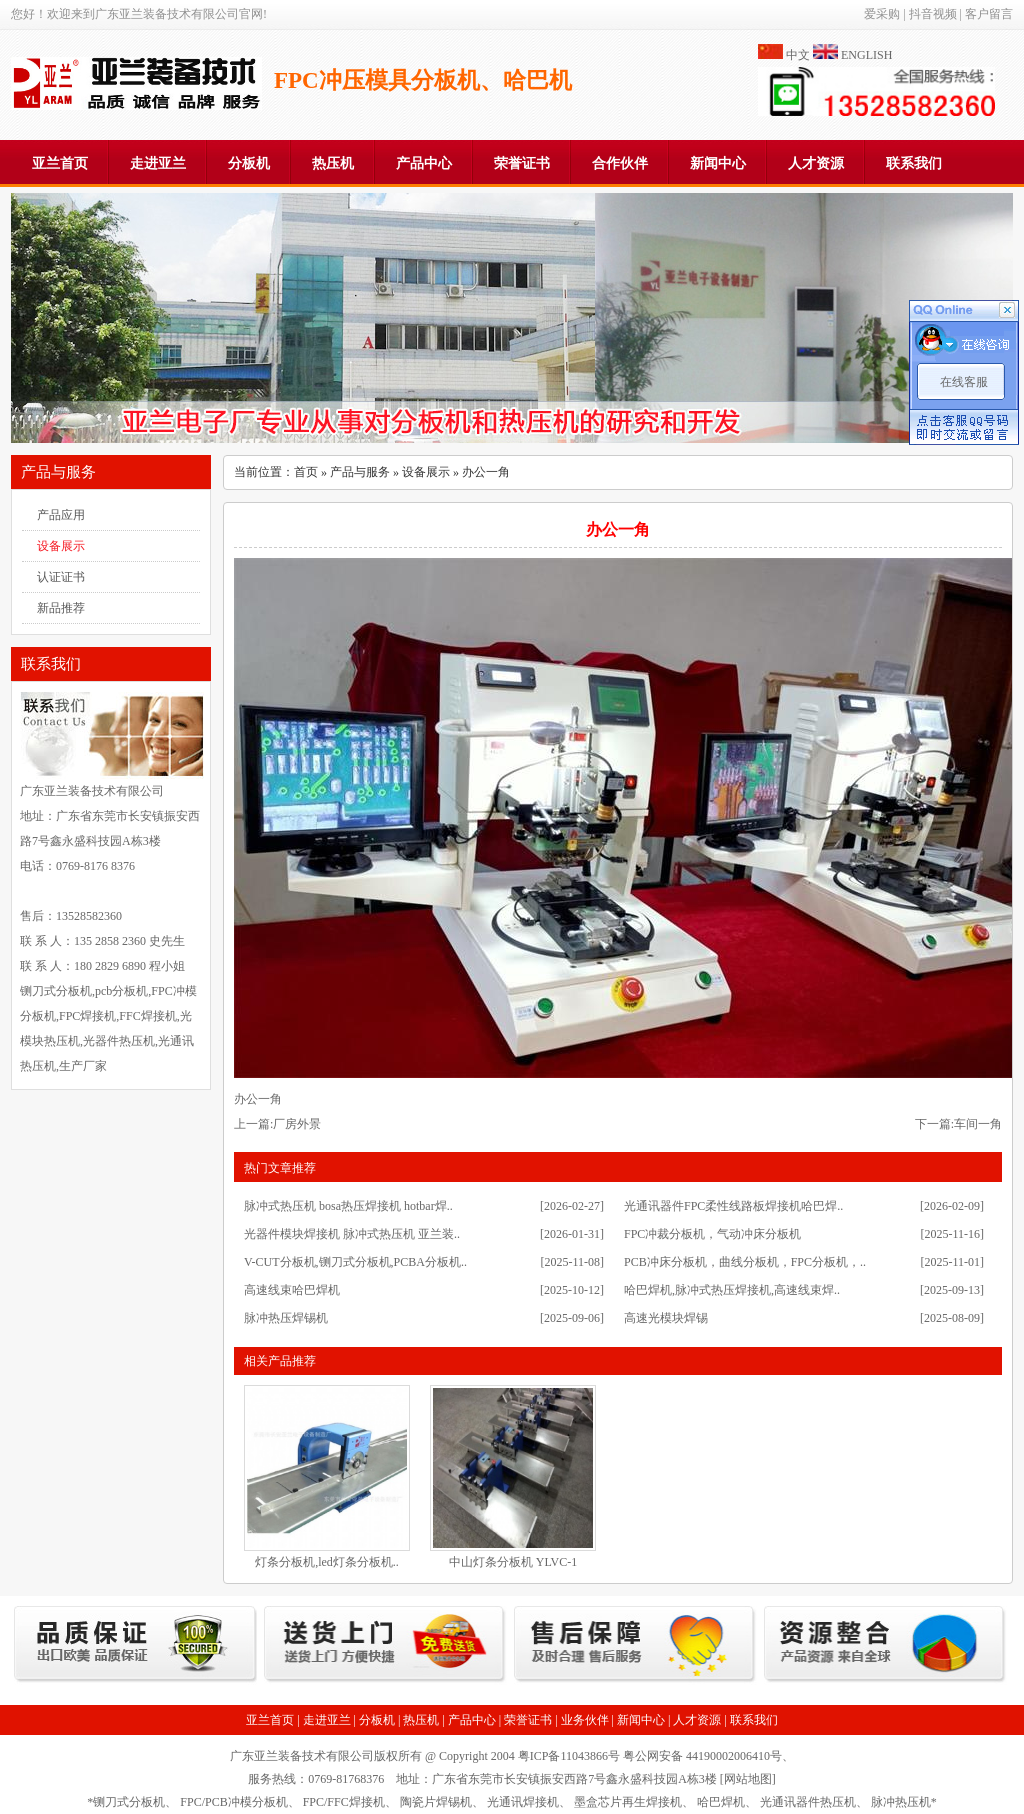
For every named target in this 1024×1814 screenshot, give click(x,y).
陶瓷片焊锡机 (436, 1802)
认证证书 (61, 577)
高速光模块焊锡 (666, 1318)
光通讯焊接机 (523, 1802)
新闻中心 (718, 163)
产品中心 (424, 163)
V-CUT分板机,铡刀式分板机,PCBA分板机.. (355, 1262)
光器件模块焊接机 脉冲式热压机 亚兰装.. (352, 1234)
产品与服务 (360, 472)
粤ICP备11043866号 (569, 1756)
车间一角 (978, 1124)
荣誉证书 (522, 163)
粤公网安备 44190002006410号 (702, 1756)
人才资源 (816, 163)
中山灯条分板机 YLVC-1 (513, 1562)
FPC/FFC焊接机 (344, 1802)
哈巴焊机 (721, 1802)
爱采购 (882, 14)
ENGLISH (866, 55)
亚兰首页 (60, 163)
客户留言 (989, 14)
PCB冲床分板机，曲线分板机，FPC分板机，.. (745, 1262)
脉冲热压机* (904, 1802)
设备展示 (61, 546)
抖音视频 (933, 14)
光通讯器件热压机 (808, 1802)
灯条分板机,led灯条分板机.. (327, 1562)
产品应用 (61, 515)
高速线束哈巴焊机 (292, 1290)
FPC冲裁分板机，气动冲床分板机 (712, 1234)
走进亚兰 (158, 163)
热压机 (333, 163)
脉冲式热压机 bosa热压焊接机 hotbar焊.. (348, 1206)
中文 (798, 55)
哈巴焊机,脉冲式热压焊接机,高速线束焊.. (732, 1290)
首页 (306, 472)
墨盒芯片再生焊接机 (628, 1802)
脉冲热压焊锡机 (286, 1318)
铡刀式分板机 (129, 1802)
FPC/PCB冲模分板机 (233, 1802)
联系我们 (914, 163)
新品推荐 (61, 608)
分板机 (249, 163)
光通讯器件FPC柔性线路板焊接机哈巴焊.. (733, 1206)
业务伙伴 (585, 1720)
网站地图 (748, 1779)
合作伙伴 (620, 163)
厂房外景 (297, 1124)
